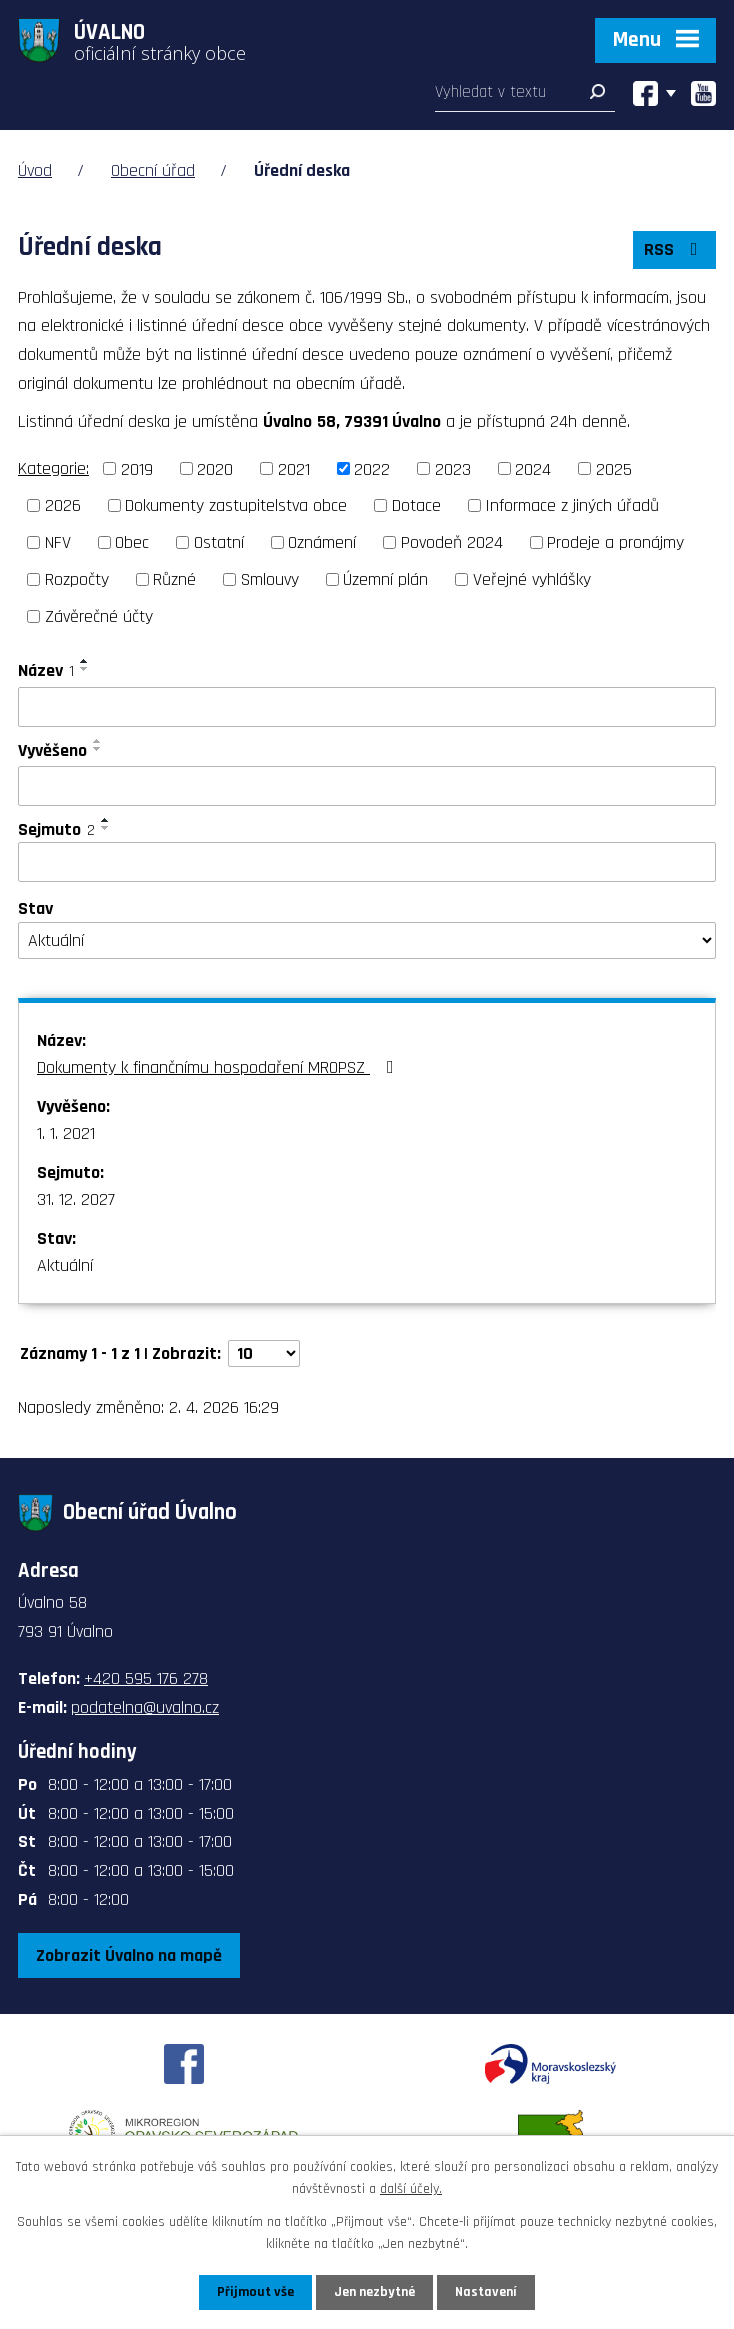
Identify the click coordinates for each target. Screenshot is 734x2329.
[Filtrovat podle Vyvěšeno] (367, 786)
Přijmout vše (255, 2292)
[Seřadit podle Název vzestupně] (85, 661)
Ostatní (219, 542)
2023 (453, 468)
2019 (137, 468)
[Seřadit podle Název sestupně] (85, 669)
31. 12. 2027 (76, 1199)
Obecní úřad (153, 170)
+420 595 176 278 (146, 1678)
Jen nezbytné (374, 2292)
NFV (58, 542)
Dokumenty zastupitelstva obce (236, 505)
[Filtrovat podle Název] (367, 707)
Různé (174, 579)
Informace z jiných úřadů (572, 505)
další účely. (411, 2189)
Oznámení (322, 542)
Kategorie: (53, 468)
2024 (533, 468)
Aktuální (65, 1265)
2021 (294, 468)
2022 (372, 468)
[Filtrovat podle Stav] (367, 941)
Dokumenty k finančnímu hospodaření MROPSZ (219, 1067)
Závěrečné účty (99, 616)
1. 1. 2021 (66, 1133)
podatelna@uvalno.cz (145, 1707)
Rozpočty (77, 579)
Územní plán (385, 579)
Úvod (35, 170)
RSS (675, 249)
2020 (215, 468)
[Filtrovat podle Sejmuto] (367, 862)
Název (46, 670)
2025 (614, 468)
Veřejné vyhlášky (532, 579)
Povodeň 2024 (452, 542)
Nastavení (486, 2292)
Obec (132, 542)
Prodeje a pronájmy (615, 542)
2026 (63, 505)
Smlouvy (270, 579)
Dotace (416, 505)
